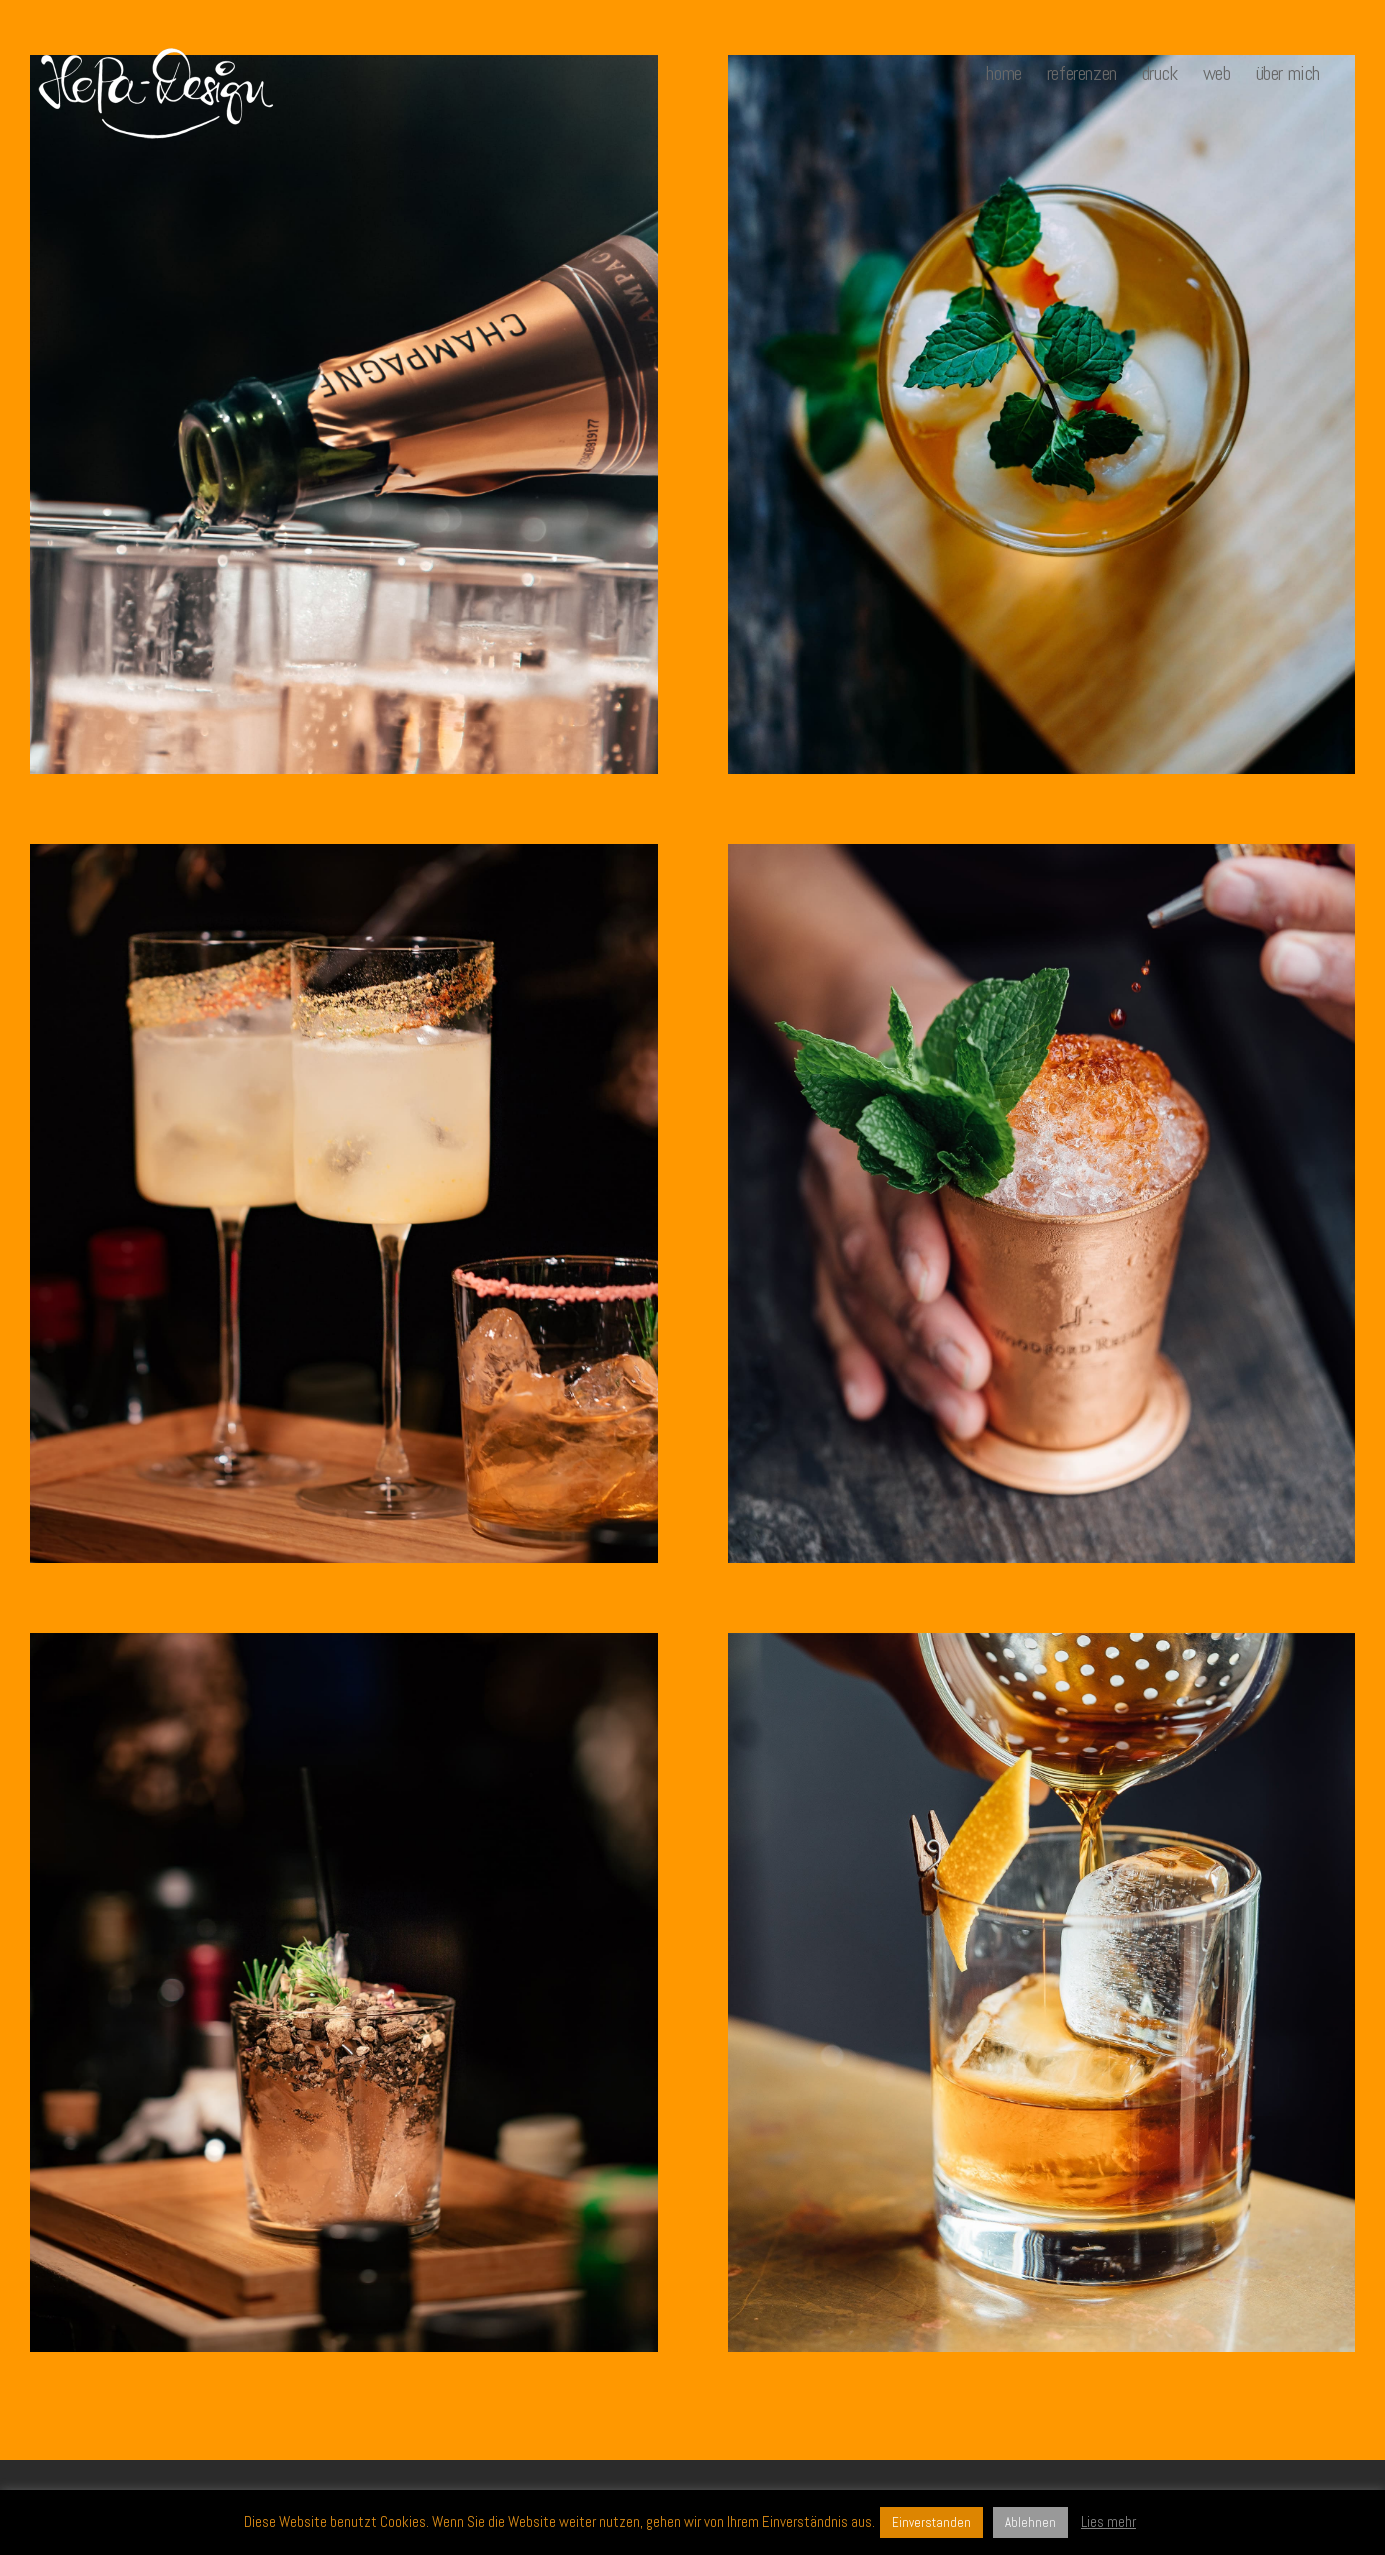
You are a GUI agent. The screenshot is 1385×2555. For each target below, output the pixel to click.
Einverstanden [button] (931, 2522)
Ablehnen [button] (1030, 2522)
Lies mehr (1108, 2521)
